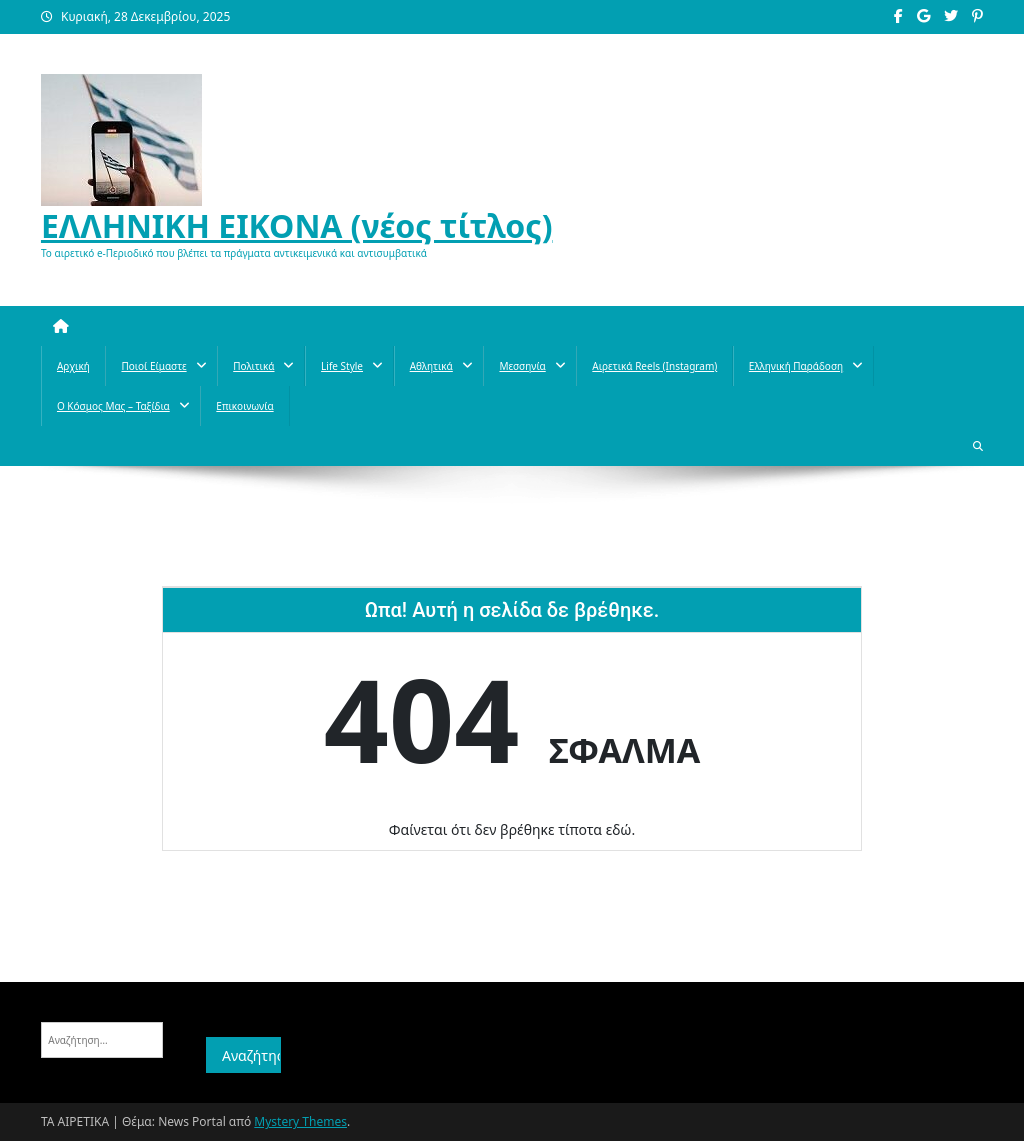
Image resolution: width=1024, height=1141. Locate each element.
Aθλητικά (431, 366)
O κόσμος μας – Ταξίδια (113, 406)
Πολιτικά (253, 366)
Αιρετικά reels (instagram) (654, 366)
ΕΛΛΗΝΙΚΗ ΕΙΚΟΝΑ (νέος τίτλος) (297, 225)
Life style (342, 366)
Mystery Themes (300, 1121)
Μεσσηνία (522, 366)
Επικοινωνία (244, 406)
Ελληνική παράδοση (796, 366)
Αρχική (73, 366)
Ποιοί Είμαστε (153, 366)
